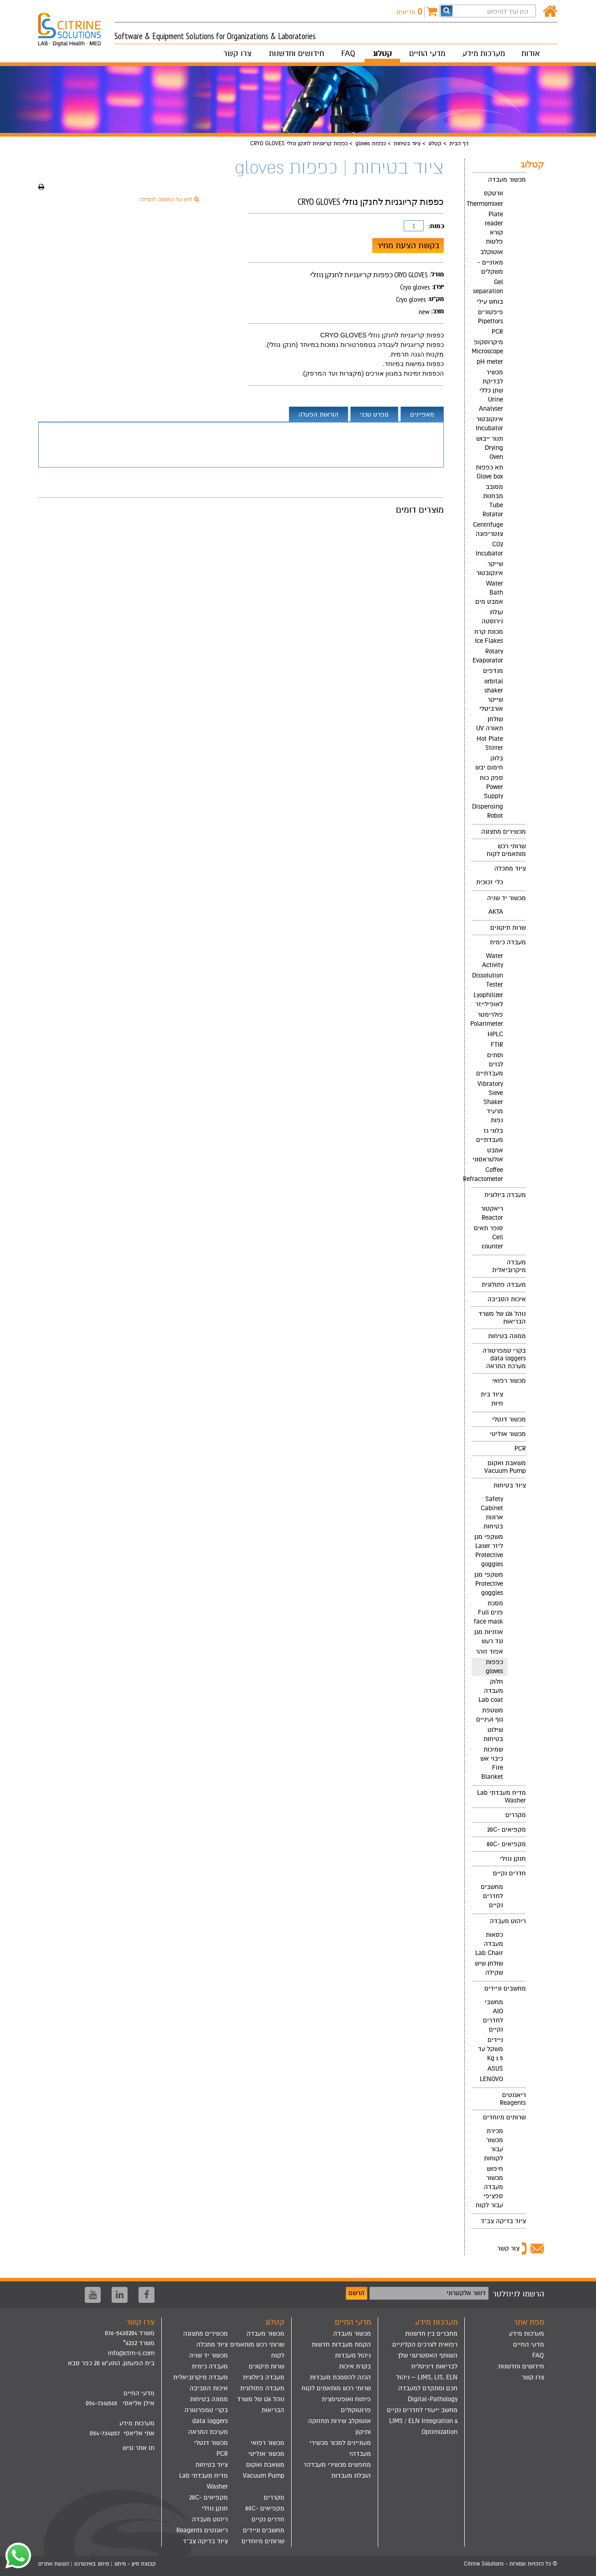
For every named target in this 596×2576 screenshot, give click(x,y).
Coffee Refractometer (487, 1174)
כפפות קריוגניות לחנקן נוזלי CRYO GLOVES (382, 335)
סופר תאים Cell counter (488, 1237)
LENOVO (491, 2079)
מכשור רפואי (509, 1381)
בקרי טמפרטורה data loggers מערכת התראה (504, 1358)
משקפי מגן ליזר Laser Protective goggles (488, 1550)
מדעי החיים (427, 53)
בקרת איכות (355, 2366)
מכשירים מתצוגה (503, 831)
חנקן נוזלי (513, 1859)
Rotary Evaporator (488, 655)
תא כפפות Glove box (489, 471)
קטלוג (382, 53)
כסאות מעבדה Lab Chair (489, 1944)
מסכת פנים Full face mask (488, 1612)
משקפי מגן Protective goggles (488, 1584)
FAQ (348, 53)
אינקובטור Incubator (489, 423)
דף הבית (458, 143)
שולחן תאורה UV (489, 723)
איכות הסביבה (507, 1299)
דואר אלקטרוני (466, 2293)
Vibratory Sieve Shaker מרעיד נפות (490, 1102)
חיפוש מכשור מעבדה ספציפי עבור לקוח (489, 2187)
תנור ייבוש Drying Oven (489, 448)
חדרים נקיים (509, 1873)
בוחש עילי (490, 301)
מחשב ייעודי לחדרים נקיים (422, 2410)
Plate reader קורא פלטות (494, 227)
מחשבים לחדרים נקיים (492, 1896)
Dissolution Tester (487, 980)
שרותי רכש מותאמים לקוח (506, 850)
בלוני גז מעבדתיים (489, 1135)
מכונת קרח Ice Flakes (488, 636)
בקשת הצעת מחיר (408, 245)
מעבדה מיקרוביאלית (509, 1266)
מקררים (515, 1815)
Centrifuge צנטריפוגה (488, 529)
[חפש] (446, 10)
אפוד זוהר (489, 1651)
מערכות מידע (483, 53)
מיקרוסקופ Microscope (487, 346)
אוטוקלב (491, 252)
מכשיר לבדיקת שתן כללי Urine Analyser (491, 390)
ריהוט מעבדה (508, 1921)
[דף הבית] (550, 12)
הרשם (357, 2293)
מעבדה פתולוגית (504, 1284)
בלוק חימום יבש (489, 762)
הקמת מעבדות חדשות (341, 2344)
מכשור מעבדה (507, 179)
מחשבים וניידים (505, 1988)
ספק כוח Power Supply (491, 787)
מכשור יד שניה (506, 898)
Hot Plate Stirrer (490, 743)
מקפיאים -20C (506, 1829)
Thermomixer (487, 204)
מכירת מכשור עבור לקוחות (493, 2144)
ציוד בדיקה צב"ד (503, 2221)
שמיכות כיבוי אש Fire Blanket (491, 1763)
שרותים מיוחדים (504, 2117)
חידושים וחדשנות (296, 53)
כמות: (436, 226)
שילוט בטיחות (493, 1734)
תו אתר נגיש (138, 2448)
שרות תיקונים (508, 928)
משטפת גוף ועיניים (489, 1714)
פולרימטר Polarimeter (487, 1019)
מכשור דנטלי (509, 1419)
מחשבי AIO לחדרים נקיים (493, 2015)
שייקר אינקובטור (489, 568)
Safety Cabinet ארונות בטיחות (492, 1512)
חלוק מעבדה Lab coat (490, 1691)
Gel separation (488, 286)
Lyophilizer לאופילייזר (488, 999)
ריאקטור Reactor (492, 1213)
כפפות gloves (370, 143)
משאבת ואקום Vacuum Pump (505, 1467)
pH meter (490, 362)
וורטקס (493, 193)
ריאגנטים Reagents (513, 2099)
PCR (497, 332)
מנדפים (493, 671)
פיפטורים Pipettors (490, 316)
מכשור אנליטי (508, 1434)
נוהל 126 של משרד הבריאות (502, 1317)
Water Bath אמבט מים (489, 593)
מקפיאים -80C (506, 1844)
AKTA (495, 912)
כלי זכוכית (489, 882)
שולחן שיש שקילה (489, 1968)
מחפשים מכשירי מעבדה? (337, 2465)
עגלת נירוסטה (492, 616)
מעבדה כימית (508, 942)
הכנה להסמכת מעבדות (340, 2377)
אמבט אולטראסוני (488, 1154)
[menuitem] (499, 498)
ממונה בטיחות (507, 1336)
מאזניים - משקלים (490, 267)
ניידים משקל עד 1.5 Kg (490, 2049)
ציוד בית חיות (492, 1398)
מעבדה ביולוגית (505, 1195)
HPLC (495, 1034)
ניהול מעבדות (353, 2355)
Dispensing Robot (487, 811)
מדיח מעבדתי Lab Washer (501, 1796)
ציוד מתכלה (510, 868)
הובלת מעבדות (351, 2475)
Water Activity (492, 960)
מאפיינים (422, 414)
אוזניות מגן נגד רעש (488, 1636)
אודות (530, 53)
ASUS (495, 2068)
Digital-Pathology (432, 2399)
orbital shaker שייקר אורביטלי (491, 695)
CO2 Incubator (489, 548)
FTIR (497, 1045)
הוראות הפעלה (318, 414)
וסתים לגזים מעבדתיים (489, 1064)
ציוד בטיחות (407, 143)
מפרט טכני (374, 414)
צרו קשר (237, 53)
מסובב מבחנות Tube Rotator (493, 500)
